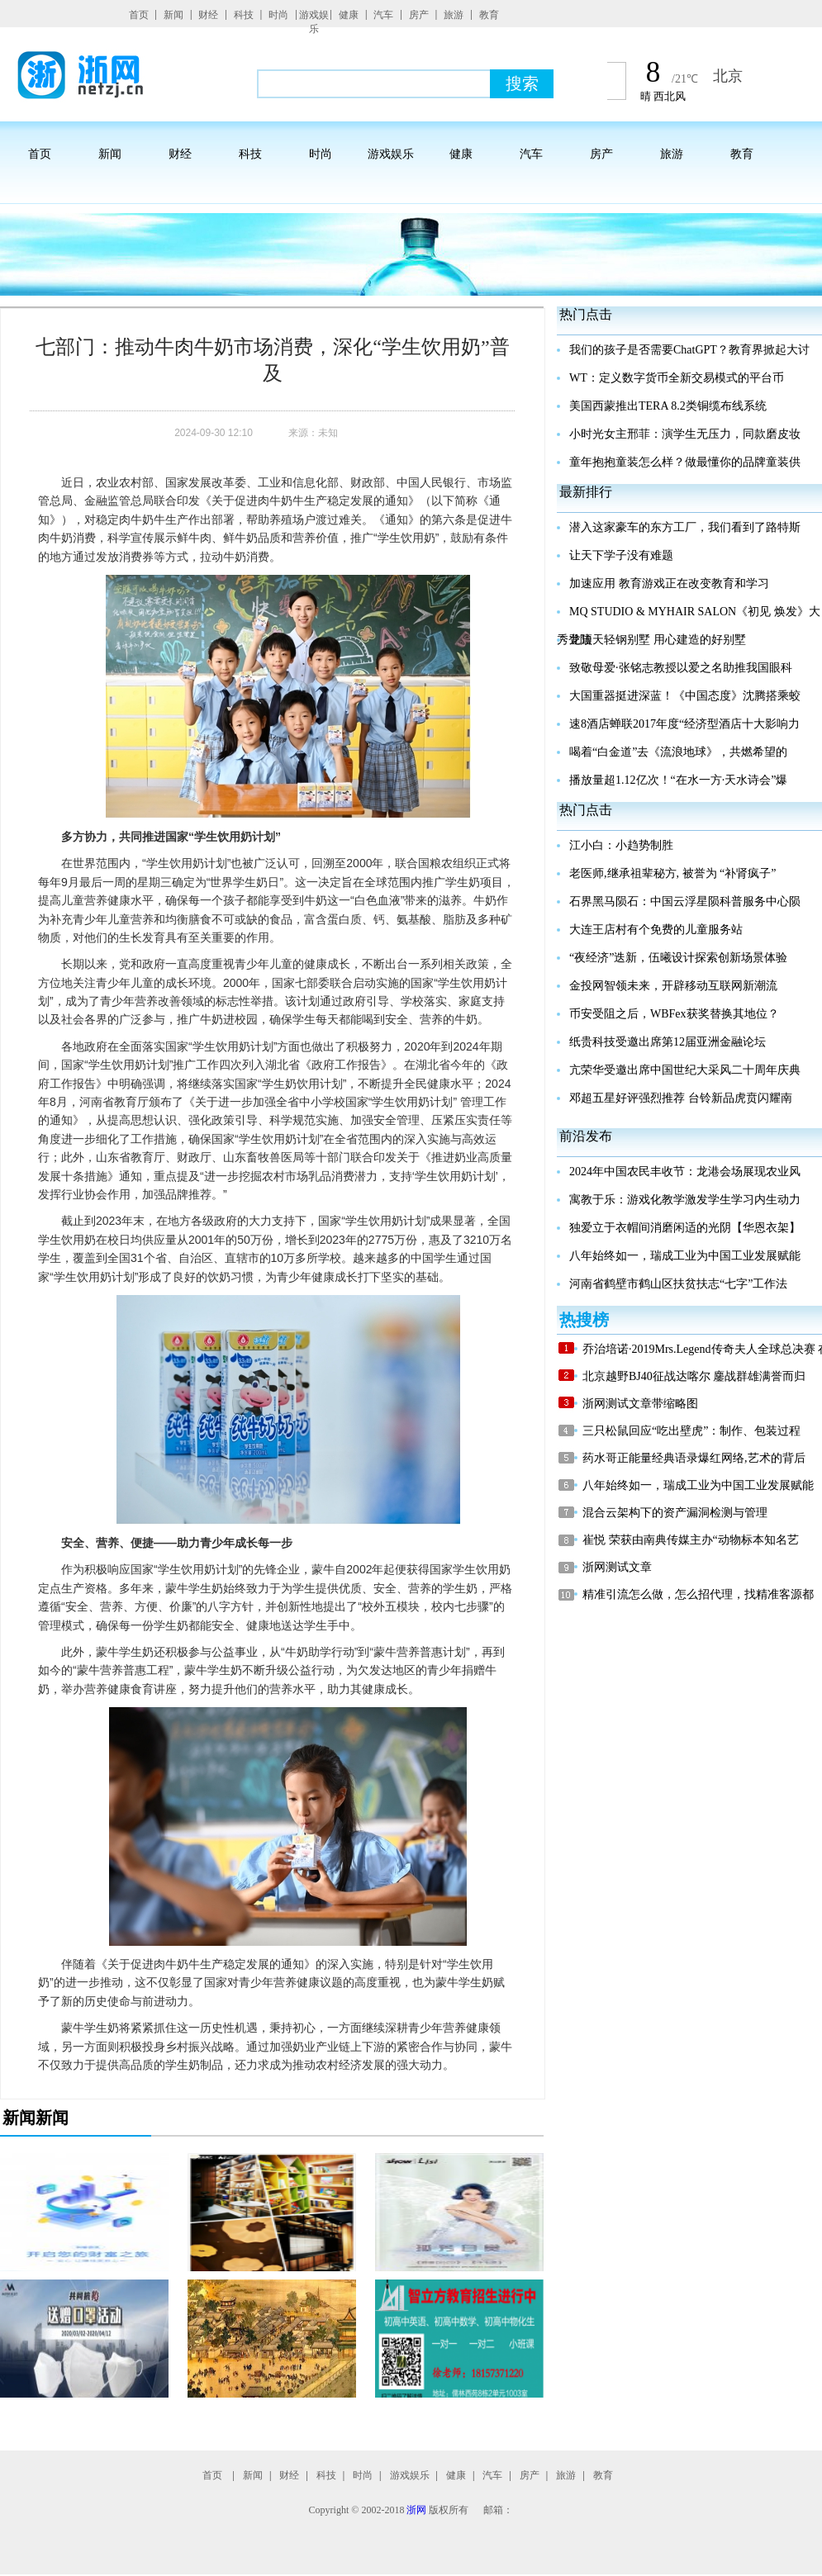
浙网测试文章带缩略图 (640, 1403)
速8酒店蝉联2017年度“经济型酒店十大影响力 (684, 724)
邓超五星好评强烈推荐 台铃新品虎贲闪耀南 (680, 1098)
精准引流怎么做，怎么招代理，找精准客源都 (698, 1594)
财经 (208, 15)
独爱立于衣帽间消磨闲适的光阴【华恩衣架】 (685, 1228)
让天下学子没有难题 (621, 555)
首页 (139, 15)
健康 (349, 15)
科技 (244, 15)
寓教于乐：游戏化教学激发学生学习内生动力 (685, 1199)
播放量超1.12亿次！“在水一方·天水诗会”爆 (678, 780)
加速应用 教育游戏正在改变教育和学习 (669, 583)
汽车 (383, 15)
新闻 (173, 15)
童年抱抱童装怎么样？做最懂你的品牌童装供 (685, 462)
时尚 (278, 15)
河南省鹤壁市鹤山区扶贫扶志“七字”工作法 (678, 1284)
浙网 (416, 2510)
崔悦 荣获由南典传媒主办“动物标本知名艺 (690, 1540)
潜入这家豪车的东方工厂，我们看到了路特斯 (685, 527)
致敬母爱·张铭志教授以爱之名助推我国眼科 (680, 668)
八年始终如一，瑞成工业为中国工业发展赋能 (685, 1256)
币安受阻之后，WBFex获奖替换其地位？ (674, 1014)
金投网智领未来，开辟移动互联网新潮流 (673, 986)
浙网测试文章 (617, 1567)
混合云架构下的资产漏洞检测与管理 (674, 1512)
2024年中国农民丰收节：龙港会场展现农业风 (685, 1171)
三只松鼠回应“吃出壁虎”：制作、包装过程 (691, 1431)
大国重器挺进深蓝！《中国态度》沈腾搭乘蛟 (685, 696)
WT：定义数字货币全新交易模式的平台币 (676, 378)
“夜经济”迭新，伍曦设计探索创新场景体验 (678, 957)
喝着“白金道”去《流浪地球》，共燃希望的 (678, 752)
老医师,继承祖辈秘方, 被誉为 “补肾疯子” (672, 873)
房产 (419, 15)
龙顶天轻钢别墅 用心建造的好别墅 (657, 639)
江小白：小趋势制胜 (621, 845)
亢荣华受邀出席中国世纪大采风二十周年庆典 (685, 1070)
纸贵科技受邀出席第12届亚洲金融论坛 (667, 1042)
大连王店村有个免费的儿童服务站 (656, 929)
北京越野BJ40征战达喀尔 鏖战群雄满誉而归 (693, 1376)
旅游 (453, 15)
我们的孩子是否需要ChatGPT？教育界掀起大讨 (689, 350)
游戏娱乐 (314, 22)
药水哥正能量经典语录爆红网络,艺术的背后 (693, 1458)
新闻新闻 (35, 2118)
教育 (489, 15)
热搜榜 (584, 1320)
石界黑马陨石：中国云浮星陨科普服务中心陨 (685, 901)
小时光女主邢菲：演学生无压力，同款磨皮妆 (685, 434)
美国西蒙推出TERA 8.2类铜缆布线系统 (668, 406)
